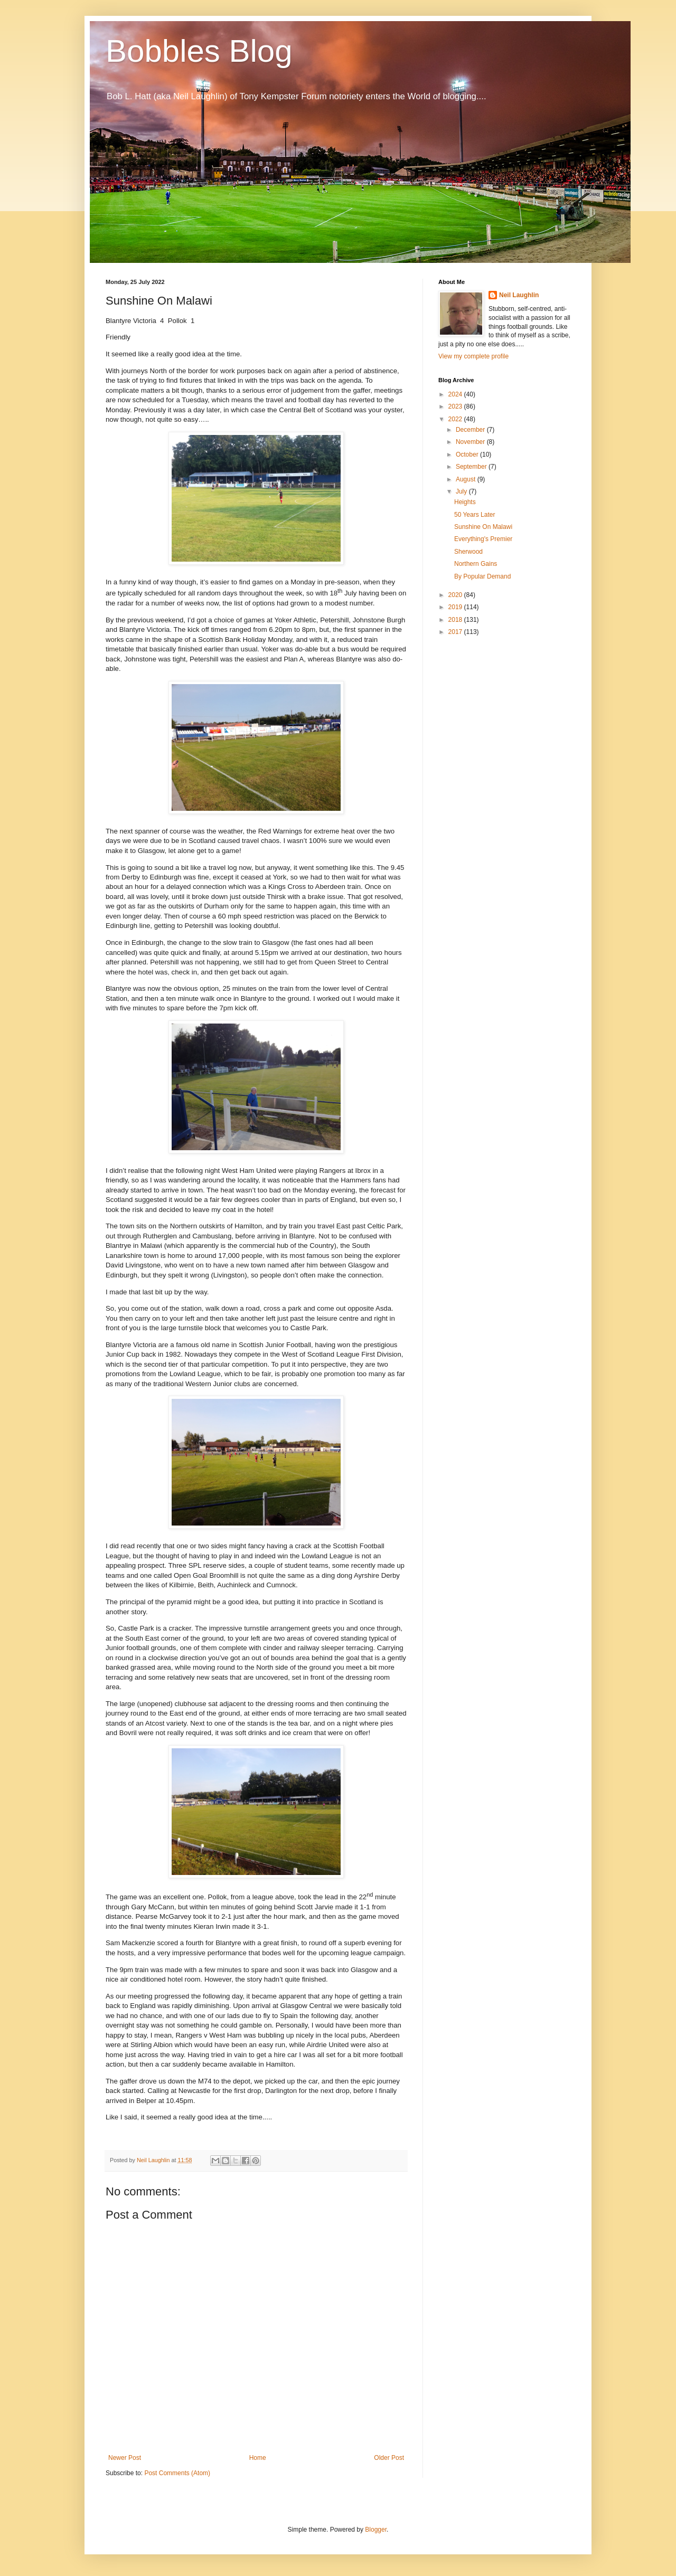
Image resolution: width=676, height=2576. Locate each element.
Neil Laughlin (519, 295)
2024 (456, 394)
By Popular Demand (482, 576)
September (472, 466)
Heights (465, 502)
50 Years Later (474, 514)
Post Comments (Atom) (177, 2473)
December (471, 429)
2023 (456, 406)
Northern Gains (475, 563)
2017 (456, 632)
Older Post (389, 2457)
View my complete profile (473, 356)
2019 (456, 607)
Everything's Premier (483, 539)
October (468, 454)
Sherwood (468, 551)
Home (257, 2457)
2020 (456, 595)
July (462, 491)
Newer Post (124, 2457)
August (466, 479)
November (471, 442)
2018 (456, 619)
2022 (456, 419)
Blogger (376, 2529)
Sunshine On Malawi (483, 527)
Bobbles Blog (199, 51)
